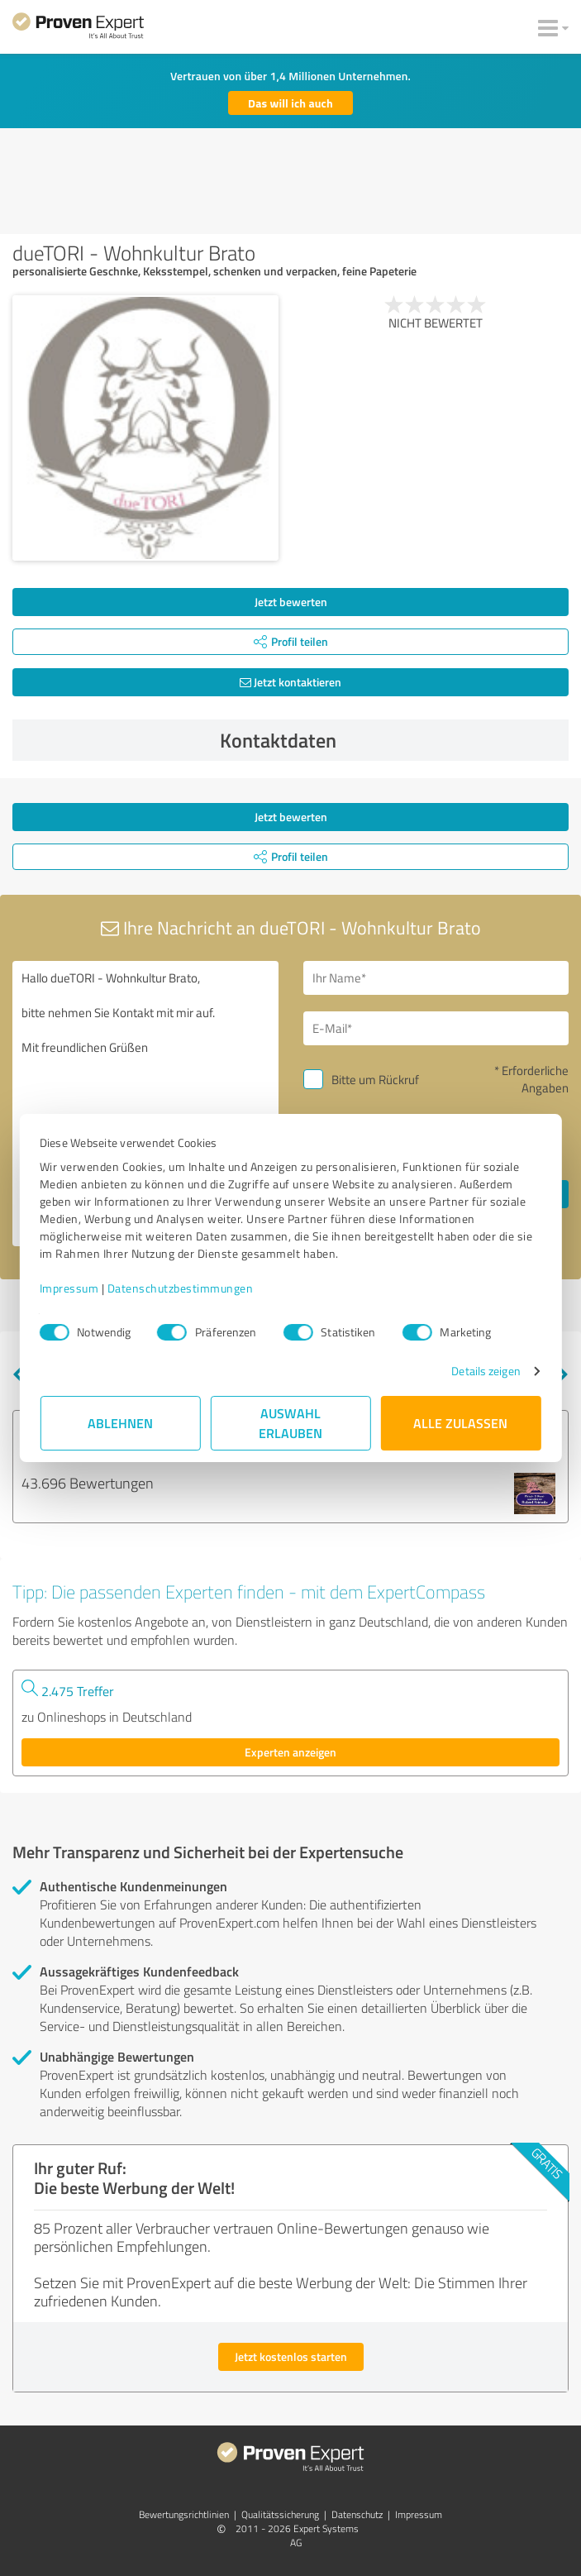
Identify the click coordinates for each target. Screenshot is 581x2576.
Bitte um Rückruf (375, 1079)
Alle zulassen (461, 1422)
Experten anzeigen (290, 1752)
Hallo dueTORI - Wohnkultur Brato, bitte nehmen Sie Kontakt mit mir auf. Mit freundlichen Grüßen (145, 1103)
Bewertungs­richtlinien (184, 2514)
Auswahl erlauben (290, 1422)
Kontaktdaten (390, 740)
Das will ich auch (290, 103)
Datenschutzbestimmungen (181, 1288)
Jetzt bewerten (291, 601)
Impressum (70, 1288)
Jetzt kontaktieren (290, 682)
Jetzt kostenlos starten (291, 2356)
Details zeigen (484, 1371)
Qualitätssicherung (280, 2514)
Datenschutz (357, 2514)
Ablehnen (120, 1422)
